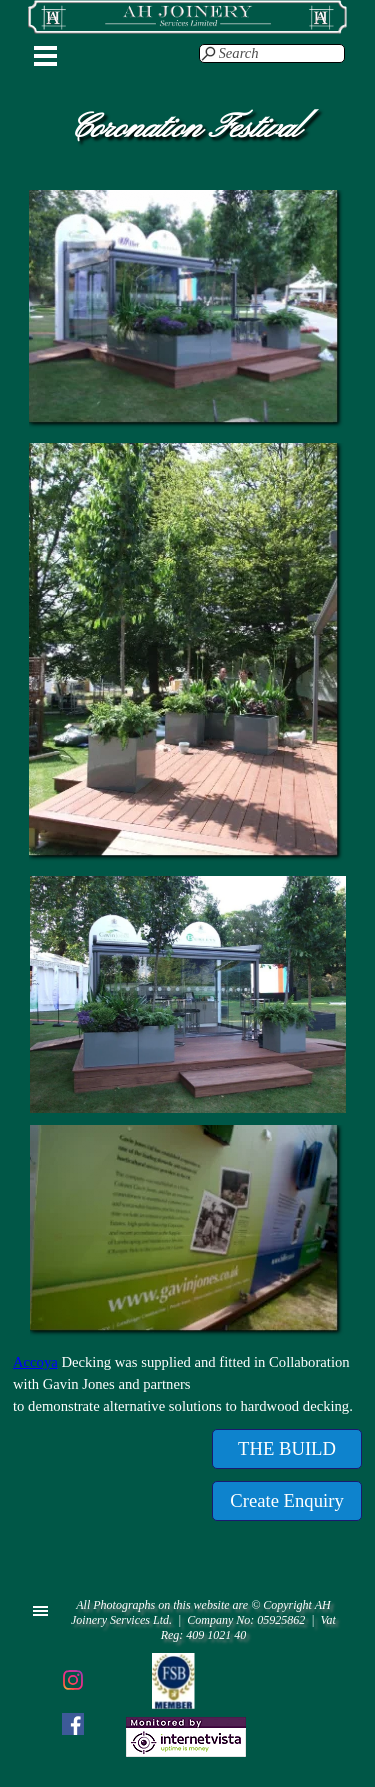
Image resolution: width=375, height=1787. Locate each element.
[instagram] (73, 1680)
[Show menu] (46, 56)
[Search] (272, 53)
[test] (287, 1449)
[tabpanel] (187, 1384)
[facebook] (73, 1724)
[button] (187, 190)
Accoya (35, 1362)
